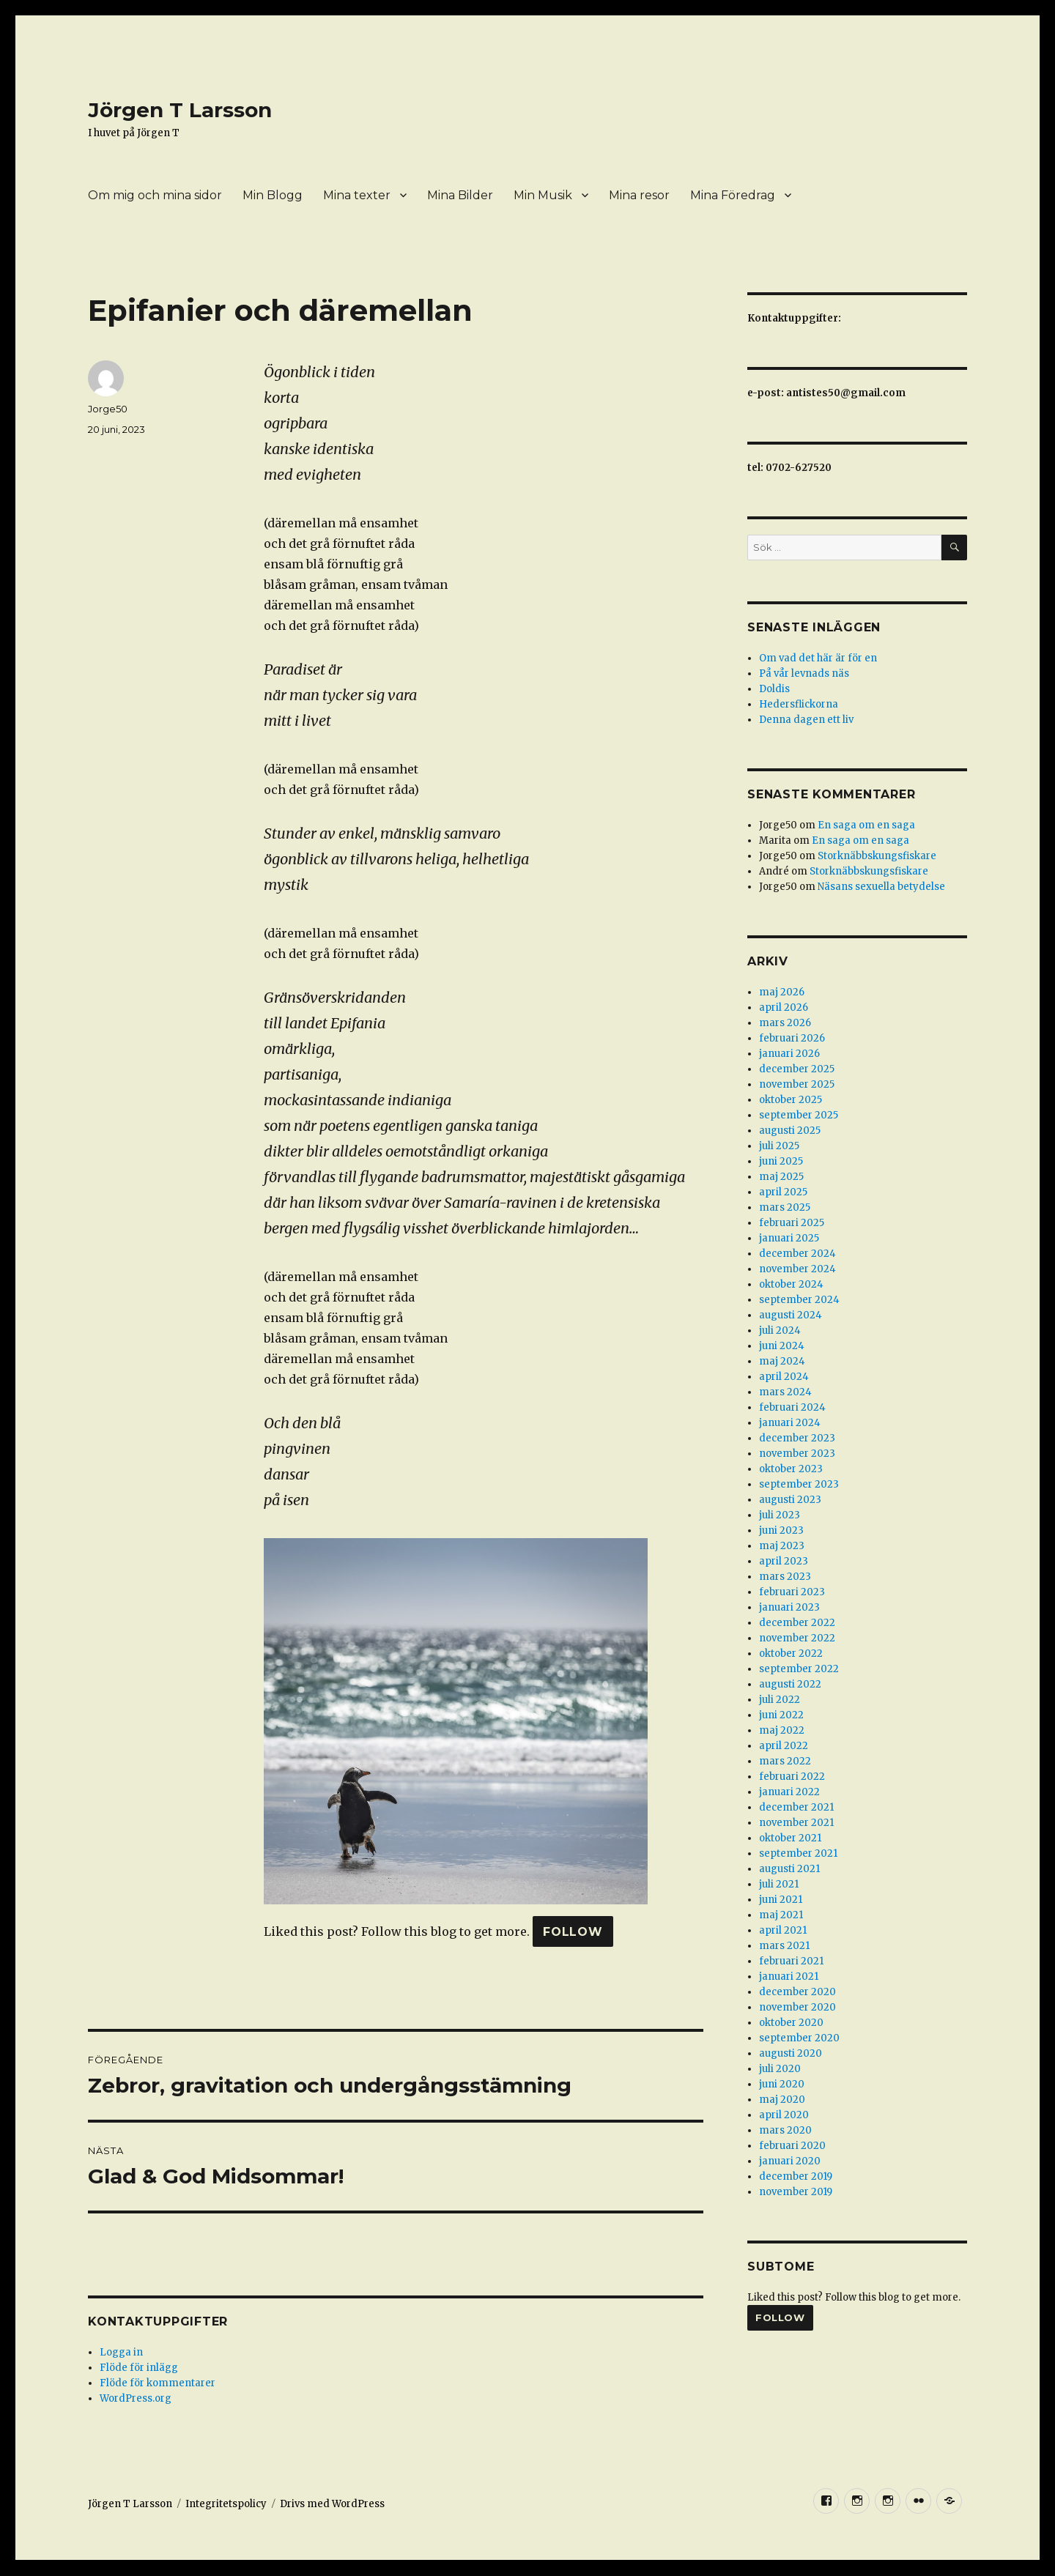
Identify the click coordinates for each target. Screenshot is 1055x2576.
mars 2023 (785, 1576)
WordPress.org (135, 2398)
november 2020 (797, 2007)
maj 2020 (782, 2099)
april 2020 (784, 2115)
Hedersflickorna (798, 704)
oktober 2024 (791, 1284)
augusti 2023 (790, 1499)
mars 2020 (785, 2130)
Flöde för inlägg (139, 2367)
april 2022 (783, 1746)
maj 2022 (781, 1730)
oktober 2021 (790, 1838)
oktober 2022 (791, 1653)
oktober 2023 (791, 1469)
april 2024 (784, 1376)
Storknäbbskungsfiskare (877, 856)
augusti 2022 (790, 1684)
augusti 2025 (790, 1130)
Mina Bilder (460, 195)
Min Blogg (273, 195)
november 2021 (796, 1822)
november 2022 (797, 1638)
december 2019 (795, 2176)
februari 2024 (792, 1407)
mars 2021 (784, 1946)
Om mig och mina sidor (155, 195)
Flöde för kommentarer (157, 2383)
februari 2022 (792, 1776)
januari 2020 (790, 2161)
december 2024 (797, 1253)
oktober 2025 (790, 1100)
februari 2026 (792, 1038)
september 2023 (799, 1484)
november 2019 (795, 2192)
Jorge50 (107, 409)
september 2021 (798, 1853)
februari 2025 (791, 1223)
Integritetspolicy (226, 2504)
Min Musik (543, 195)
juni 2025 (781, 1161)
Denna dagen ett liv (806, 719)
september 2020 (799, 2038)
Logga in (121, 2352)
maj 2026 (781, 992)
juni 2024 (781, 1346)
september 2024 (799, 1299)
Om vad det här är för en (818, 658)
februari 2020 (792, 2145)
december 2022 (797, 1623)
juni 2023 (781, 1530)
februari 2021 (791, 1961)
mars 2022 (785, 1761)
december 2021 (796, 1807)
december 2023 (797, 1438)
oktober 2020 (791, 2022)
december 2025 (796, 1069)
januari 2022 (789, 1792)
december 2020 (797, 1992)
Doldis (774, 689)
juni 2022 (781, 1715)
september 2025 (798, 1115)
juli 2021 (779, 1884)
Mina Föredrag (732, 195)
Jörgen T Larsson (180, 109)
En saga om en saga (866, 825)
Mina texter (356, 195)
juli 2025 (779, 1146)
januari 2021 (788, 1976)
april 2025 (783, 1192)
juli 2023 (779, 1515)
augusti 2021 (789, 1869)
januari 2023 (789, 1607)
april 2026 (783, 1007)
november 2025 (796, 1084)
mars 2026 (785, 1023)
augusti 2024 (790, 1315)
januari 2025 (789, 1238)
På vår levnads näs (804, 673)
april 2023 (783, 1561)
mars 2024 (785, 1392)
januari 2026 (789, 1053)
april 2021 (783, 1930)
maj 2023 (781, 1546)
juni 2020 (781, 2084)
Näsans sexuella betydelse (881, 886)
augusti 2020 (790, 2053)
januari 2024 (790, 1423)
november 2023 (797, 1453)
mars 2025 (784, 1207)
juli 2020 (780, 2069)
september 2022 (799, 1669)
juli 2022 (779, 1699)
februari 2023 (792, 1592)
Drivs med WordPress (332, 2504)
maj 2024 (782, 1361)
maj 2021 (781, 1915)
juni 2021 (780, 1899)
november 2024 (797, 1269)
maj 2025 (781, 1176)
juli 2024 (780, 1330)
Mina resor (639, 195)
